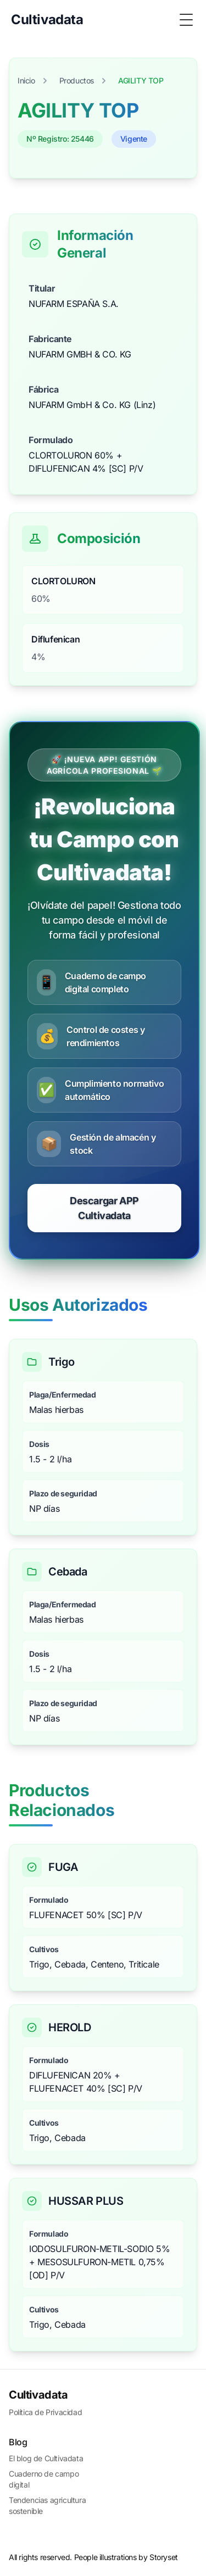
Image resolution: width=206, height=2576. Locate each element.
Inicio (26, 80)
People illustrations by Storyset (126, 2557)
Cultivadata (38, 2394)
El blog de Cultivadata (46, 2458)
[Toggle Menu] (186, 20)
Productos (76, 80)
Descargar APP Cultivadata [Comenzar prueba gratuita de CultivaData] (104, 1208)
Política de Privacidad (45, 2412)
